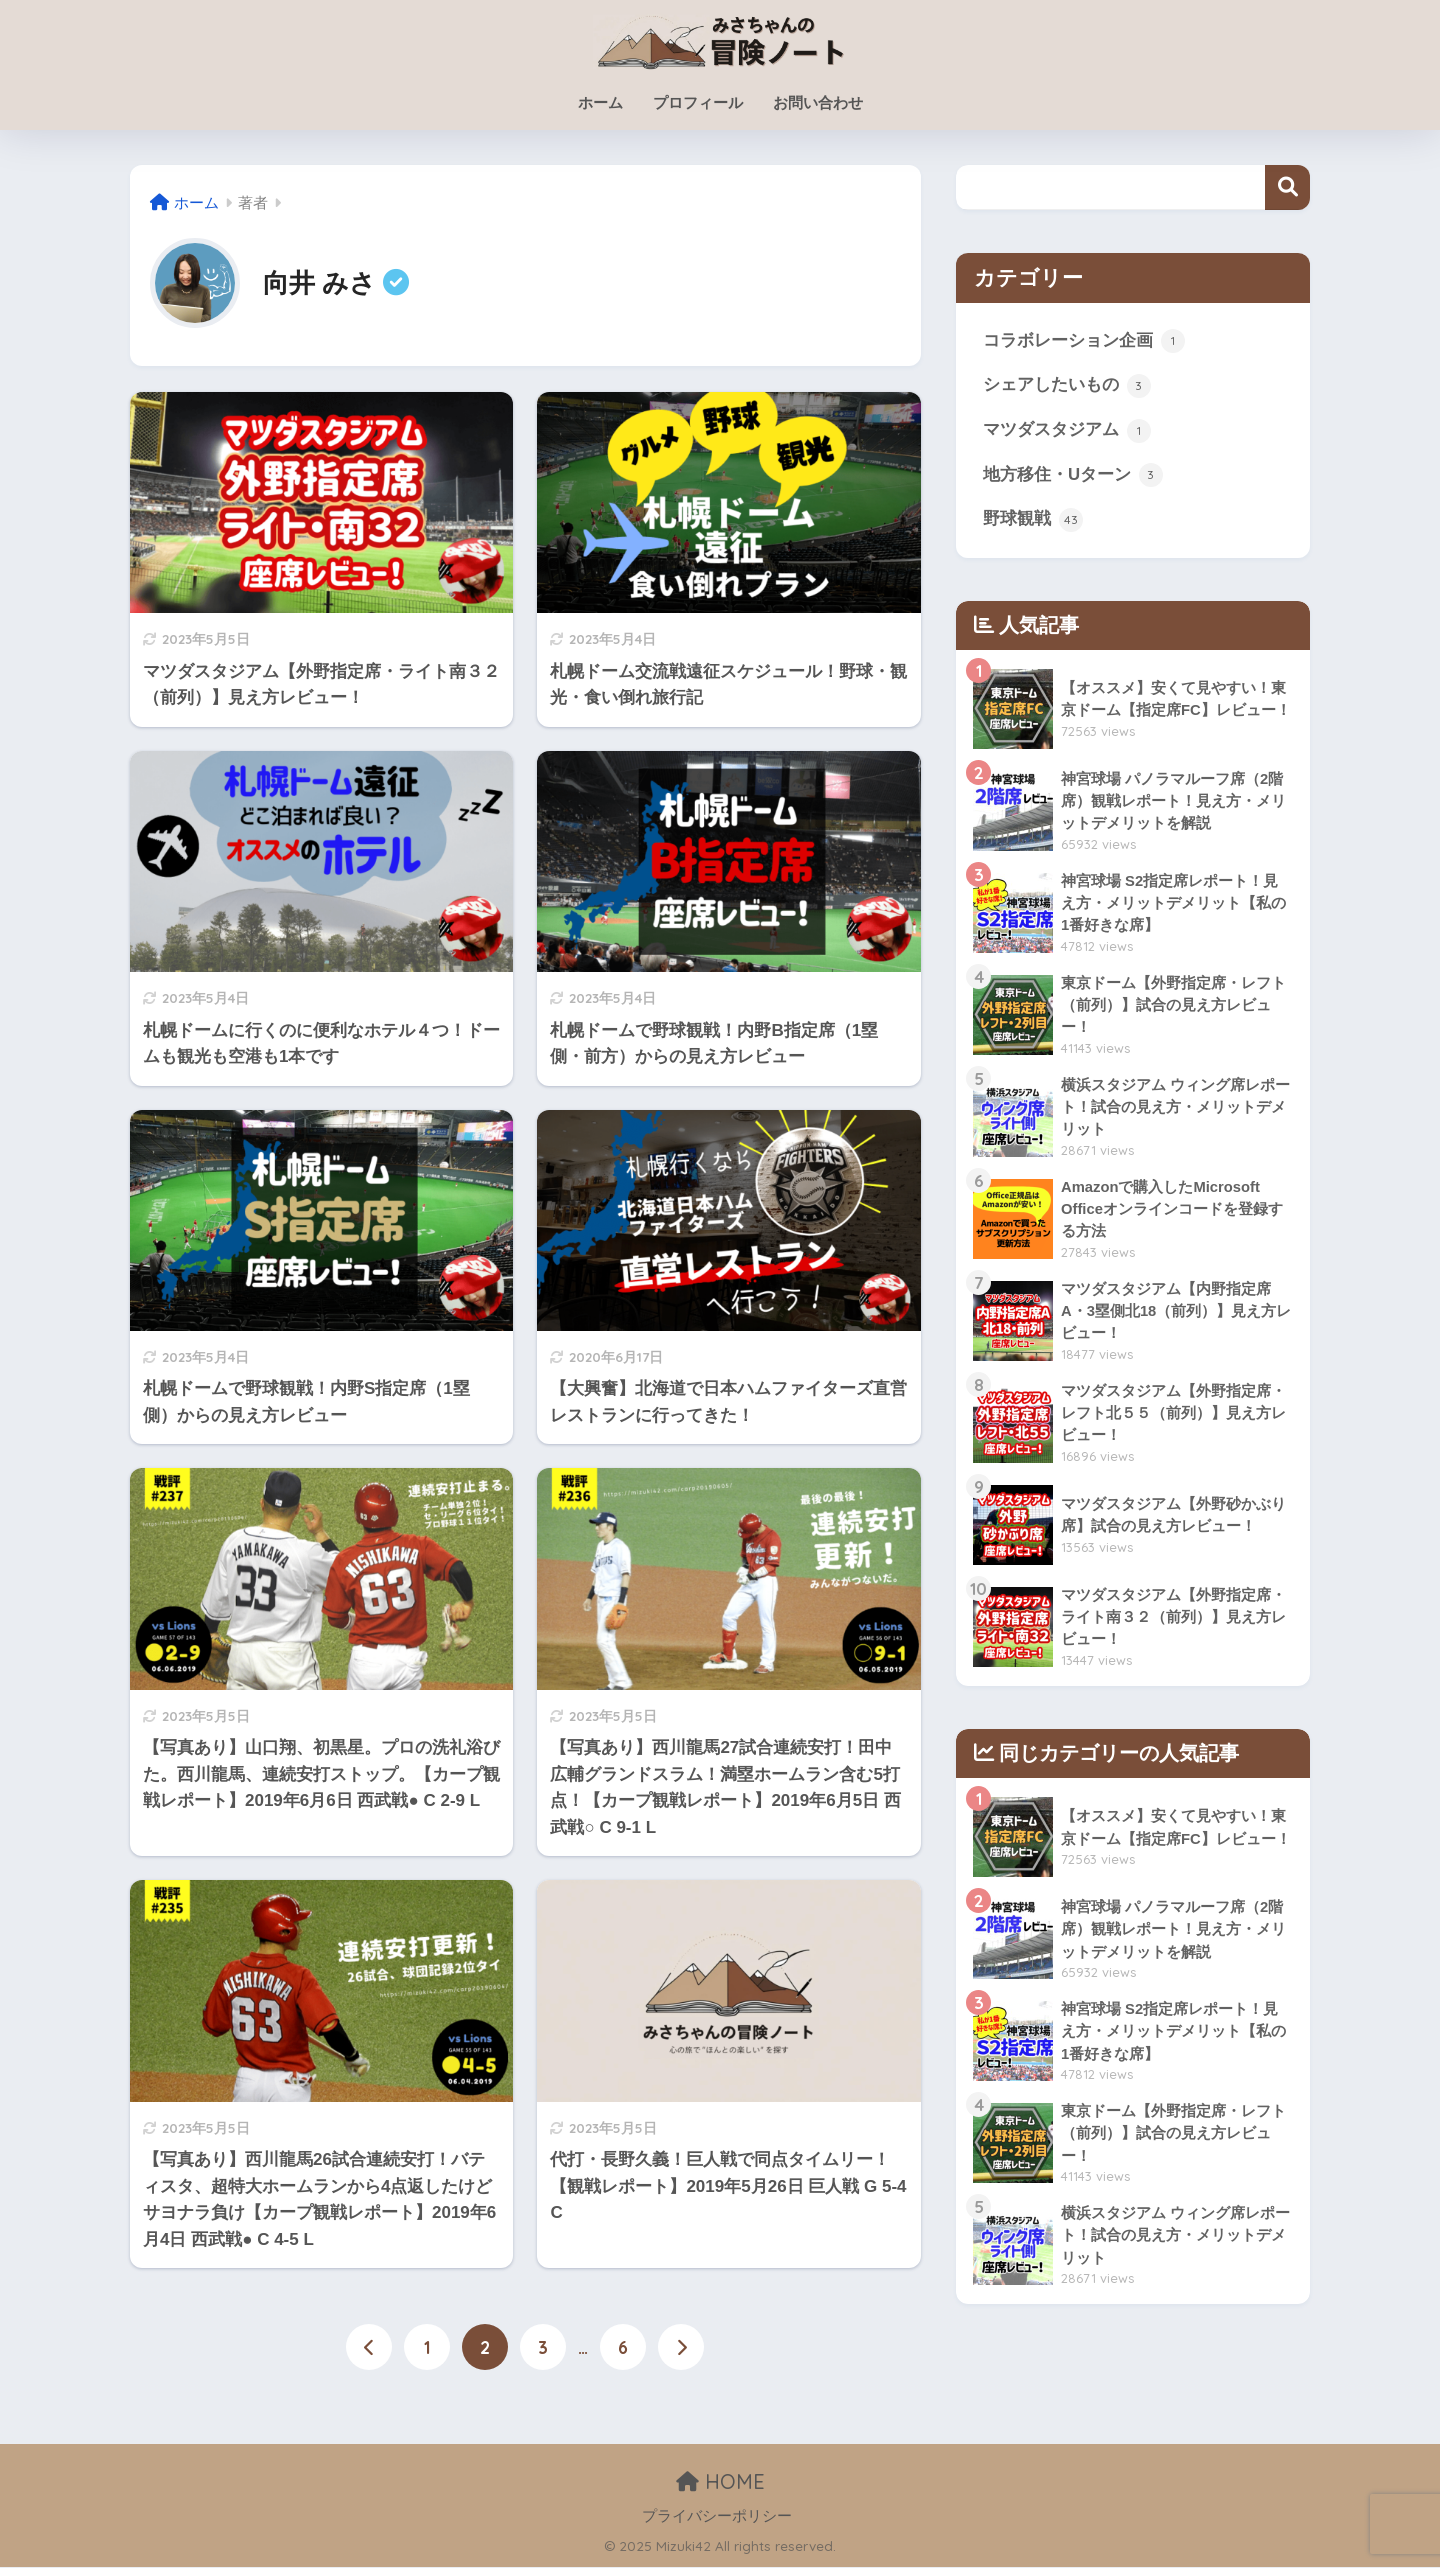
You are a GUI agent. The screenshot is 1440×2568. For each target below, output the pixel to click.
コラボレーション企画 (1084, 342)
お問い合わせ (818, 102)
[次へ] (681, 2348)
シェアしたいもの (1067, 388)
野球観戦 (1033, 524)
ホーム (600, 102)
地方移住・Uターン (1073, 479)
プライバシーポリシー (717, 2516)
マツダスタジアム (1067, 433)
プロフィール (698, 102)
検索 (1287, 187)
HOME (720, 2482)
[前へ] (369, 2348)
